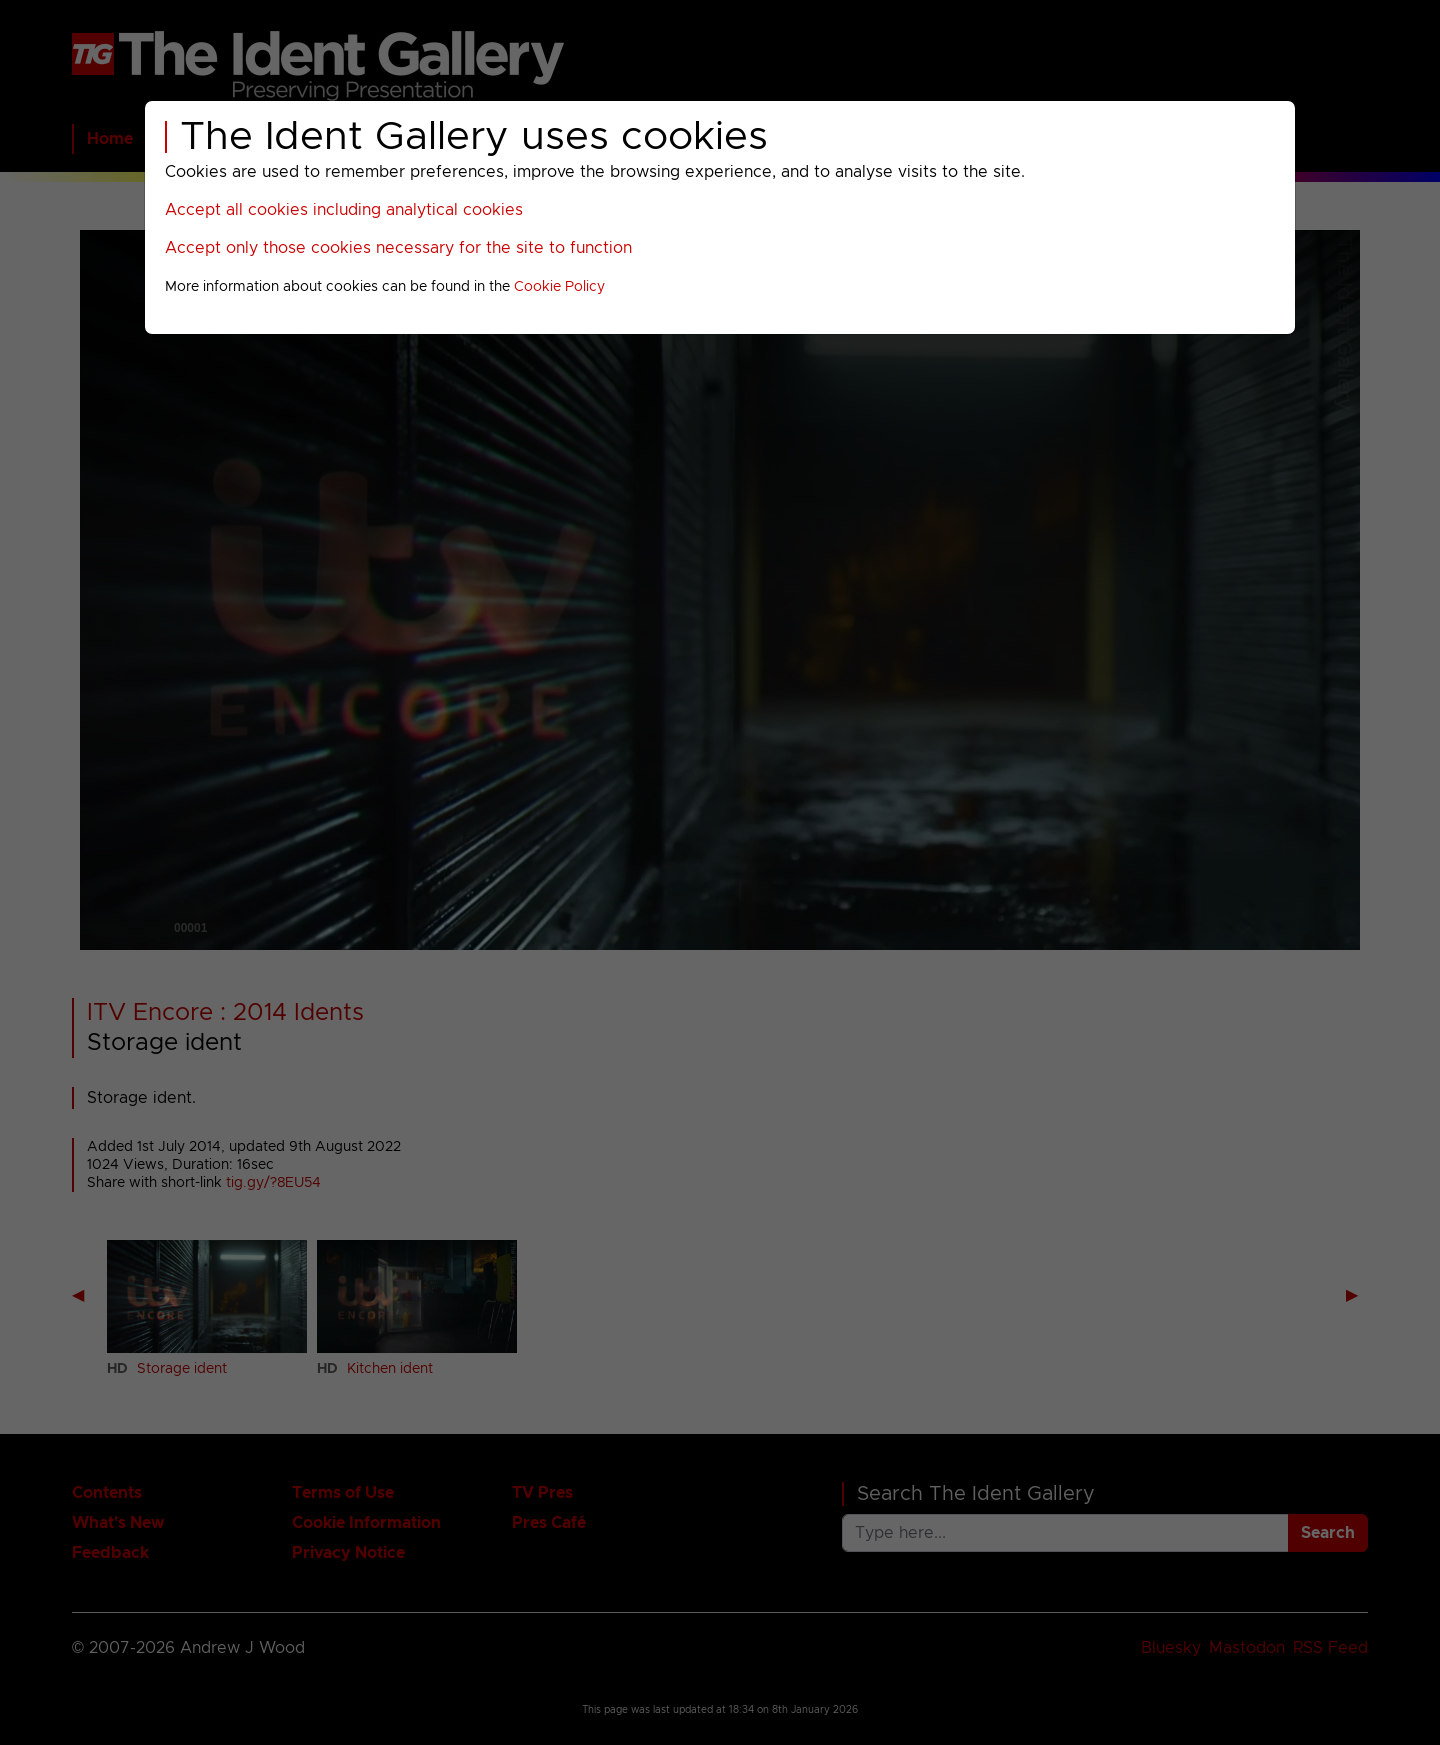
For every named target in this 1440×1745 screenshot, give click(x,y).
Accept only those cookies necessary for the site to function (398, 248)
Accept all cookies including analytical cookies (344, 210)
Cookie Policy (559, 287)
